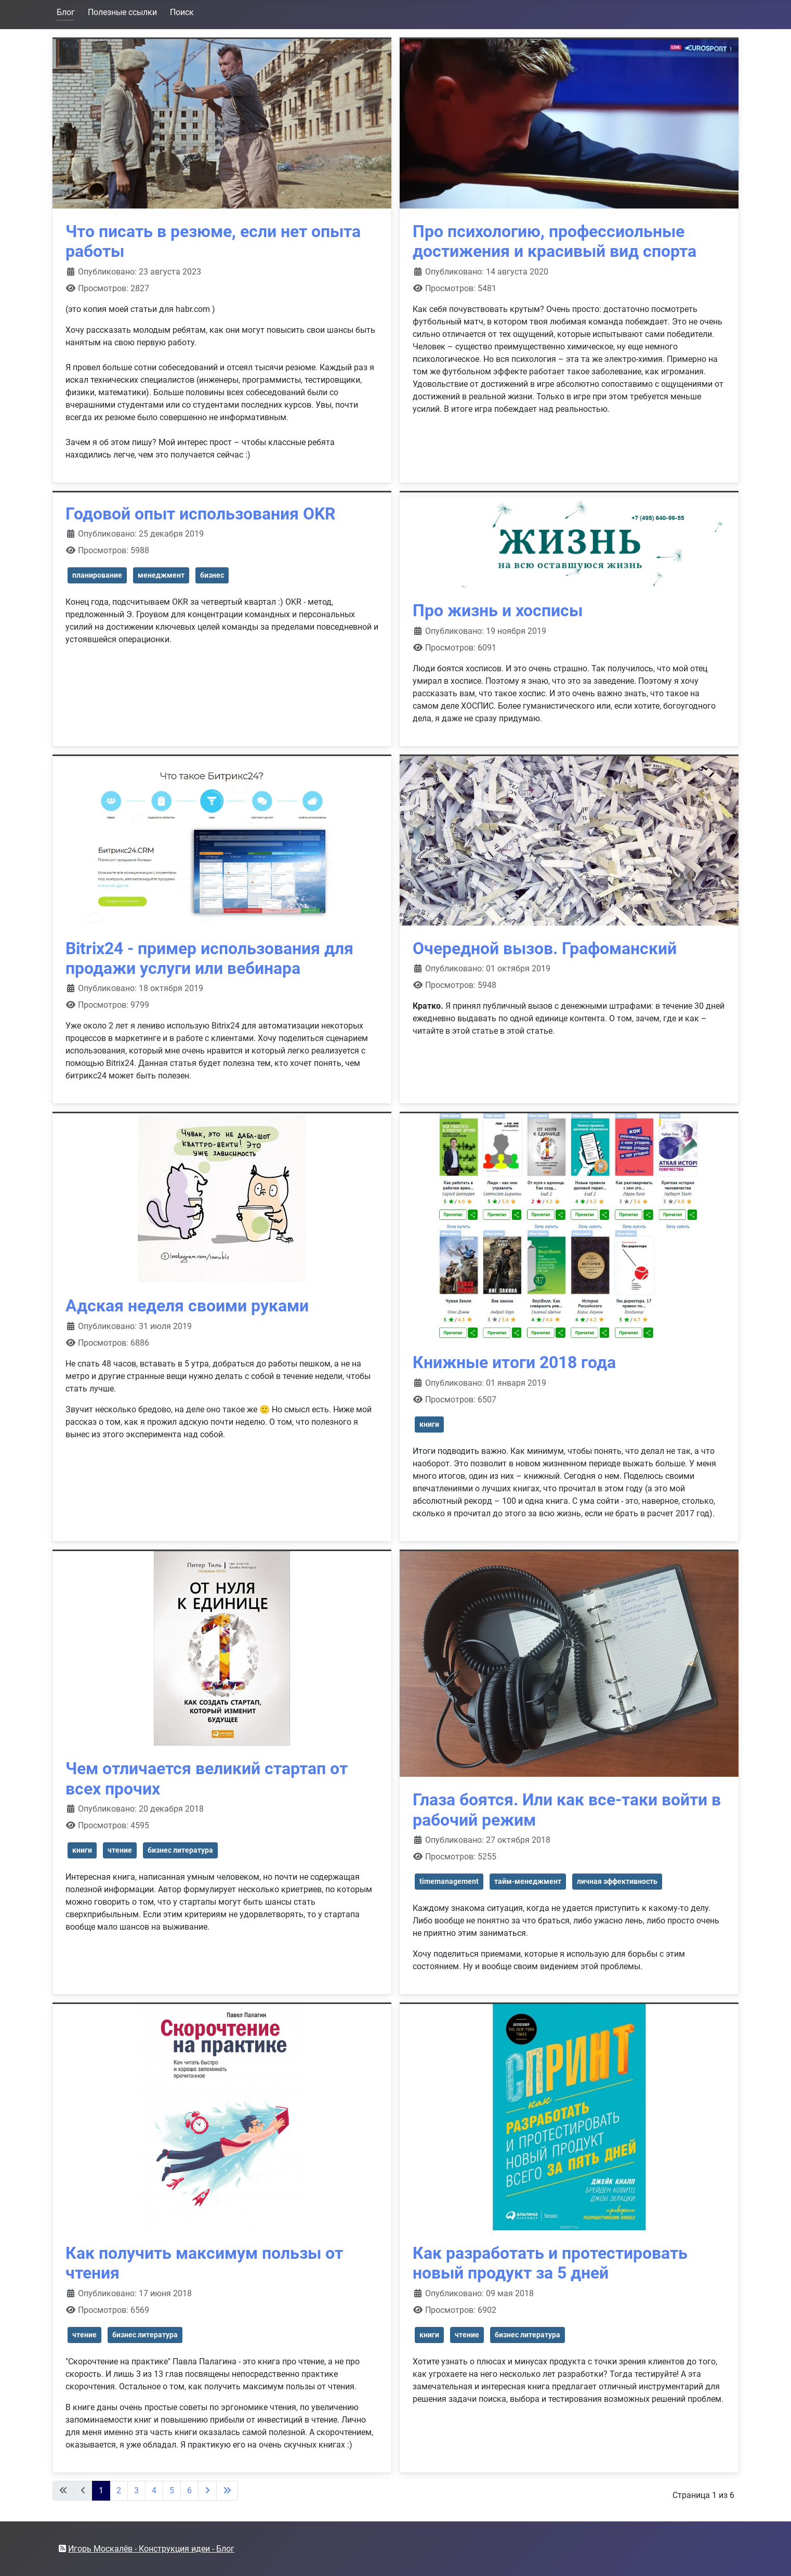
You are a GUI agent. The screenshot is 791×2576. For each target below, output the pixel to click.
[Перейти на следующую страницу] (207, 2491)
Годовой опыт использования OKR (200, 514)
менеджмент (161, 575)
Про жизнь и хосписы (498, 610)
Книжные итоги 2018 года (514, 1362)
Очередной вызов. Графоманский (545, 948)
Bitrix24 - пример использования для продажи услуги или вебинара (209, 958)
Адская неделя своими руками (187, 1306)
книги (429, 1424)
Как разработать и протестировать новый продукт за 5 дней (550, 2263)
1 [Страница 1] (101, 2490)
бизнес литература (180, 1850)
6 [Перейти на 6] (189, 2490)
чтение (120, 1850)
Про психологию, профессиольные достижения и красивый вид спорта (554, 241)
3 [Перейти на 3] (136, 2490)
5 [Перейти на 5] (171, 2490)
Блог (66, 12)
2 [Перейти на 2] (118, 2490)
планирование (97, 575)
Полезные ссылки (122, 12)
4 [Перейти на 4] (154, 2490)
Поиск (182, 12)
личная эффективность (617, 1881)
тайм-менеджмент (527, 1881)
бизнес (212, 575)
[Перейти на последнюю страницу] (227, 2491)
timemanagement (449, 1881)
